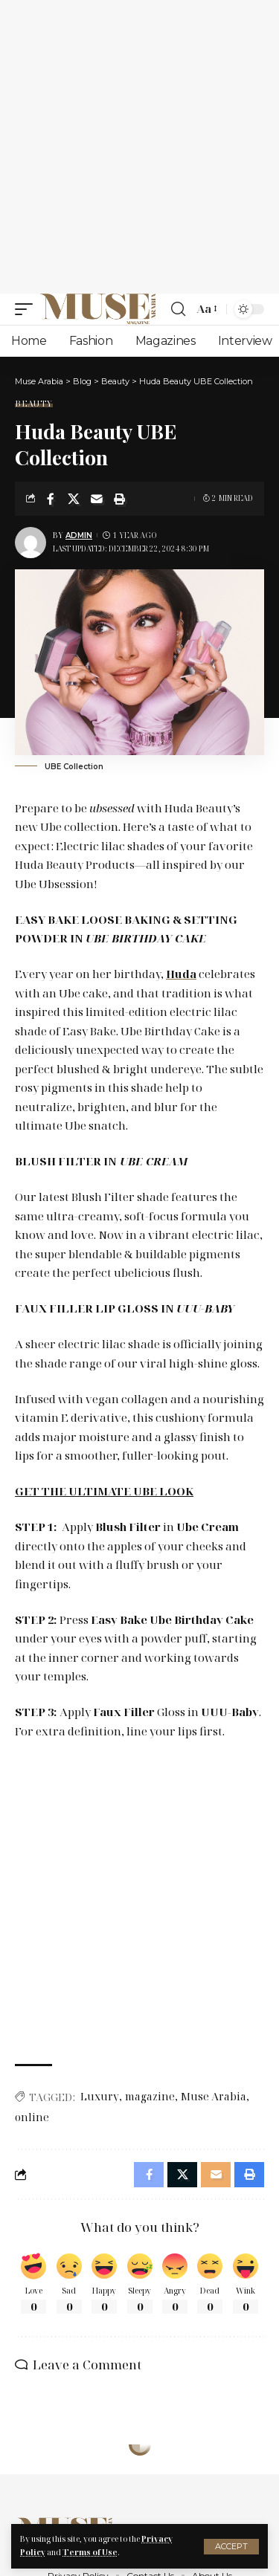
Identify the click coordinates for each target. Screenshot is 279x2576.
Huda (181, 973)
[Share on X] (73, 499)
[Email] (96, 499)
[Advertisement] (139, 146)
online (32, 2117)
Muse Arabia (213, 2096)
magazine (150, 2096)
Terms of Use (90, 2552)
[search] (178, 309)
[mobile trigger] (27, 309)
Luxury (99, 2096)
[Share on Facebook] (50, 499)
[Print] (119, 499)
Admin (78, 535)
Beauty (34, 403)
